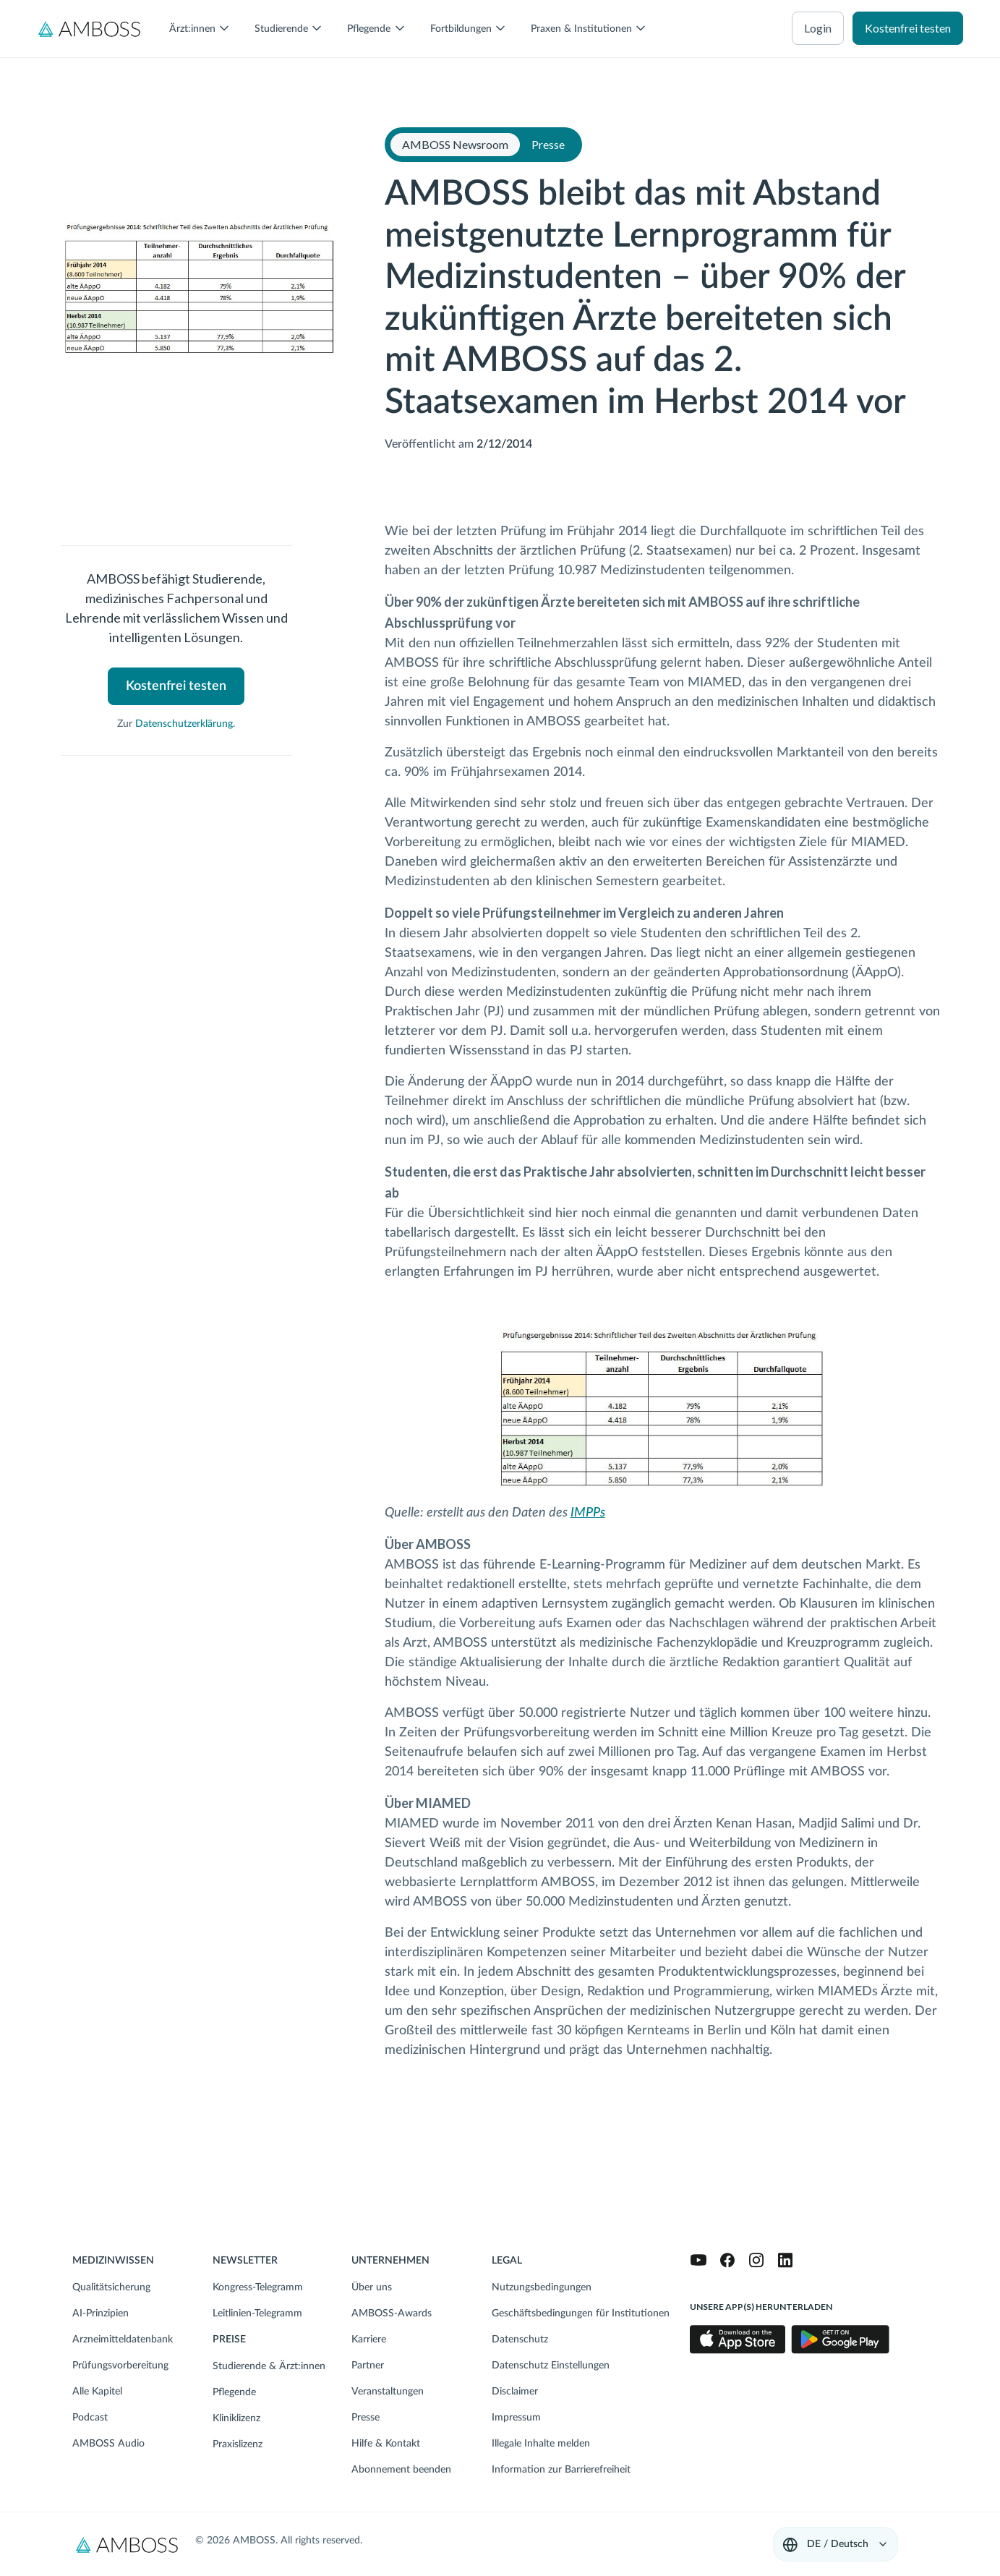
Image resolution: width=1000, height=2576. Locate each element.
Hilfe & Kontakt (385, 2444)
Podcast (90, 2418)
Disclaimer (515, 2392)
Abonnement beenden (401, 2470)
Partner (367, 2365)
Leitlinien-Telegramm (257, 2313)
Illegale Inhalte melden (541, 2444)
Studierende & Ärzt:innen (269, 2366)
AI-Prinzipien (100, 2313)
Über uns (371, 2287)
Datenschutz (520, 2339)
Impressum (516, 2418)
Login (818, 28)
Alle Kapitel (97, 2392)
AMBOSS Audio (108, 2444)
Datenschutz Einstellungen (551, 2365)
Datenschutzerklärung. (185, 724)
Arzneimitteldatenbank (122, 2339)
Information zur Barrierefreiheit (561, 2470)
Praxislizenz (237, 2444)
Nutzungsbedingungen (541, 2287)
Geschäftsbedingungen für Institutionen (581, 2313)
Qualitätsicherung (111, 2287)
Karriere (368, 2339)
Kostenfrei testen (908, 28)
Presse (365, 2418)
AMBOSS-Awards (391, 2313)
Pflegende (234, 2392)
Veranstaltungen (387, 2392)
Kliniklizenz (236, 2418)
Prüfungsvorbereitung (120, 2365)
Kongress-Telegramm (258, 2287)
